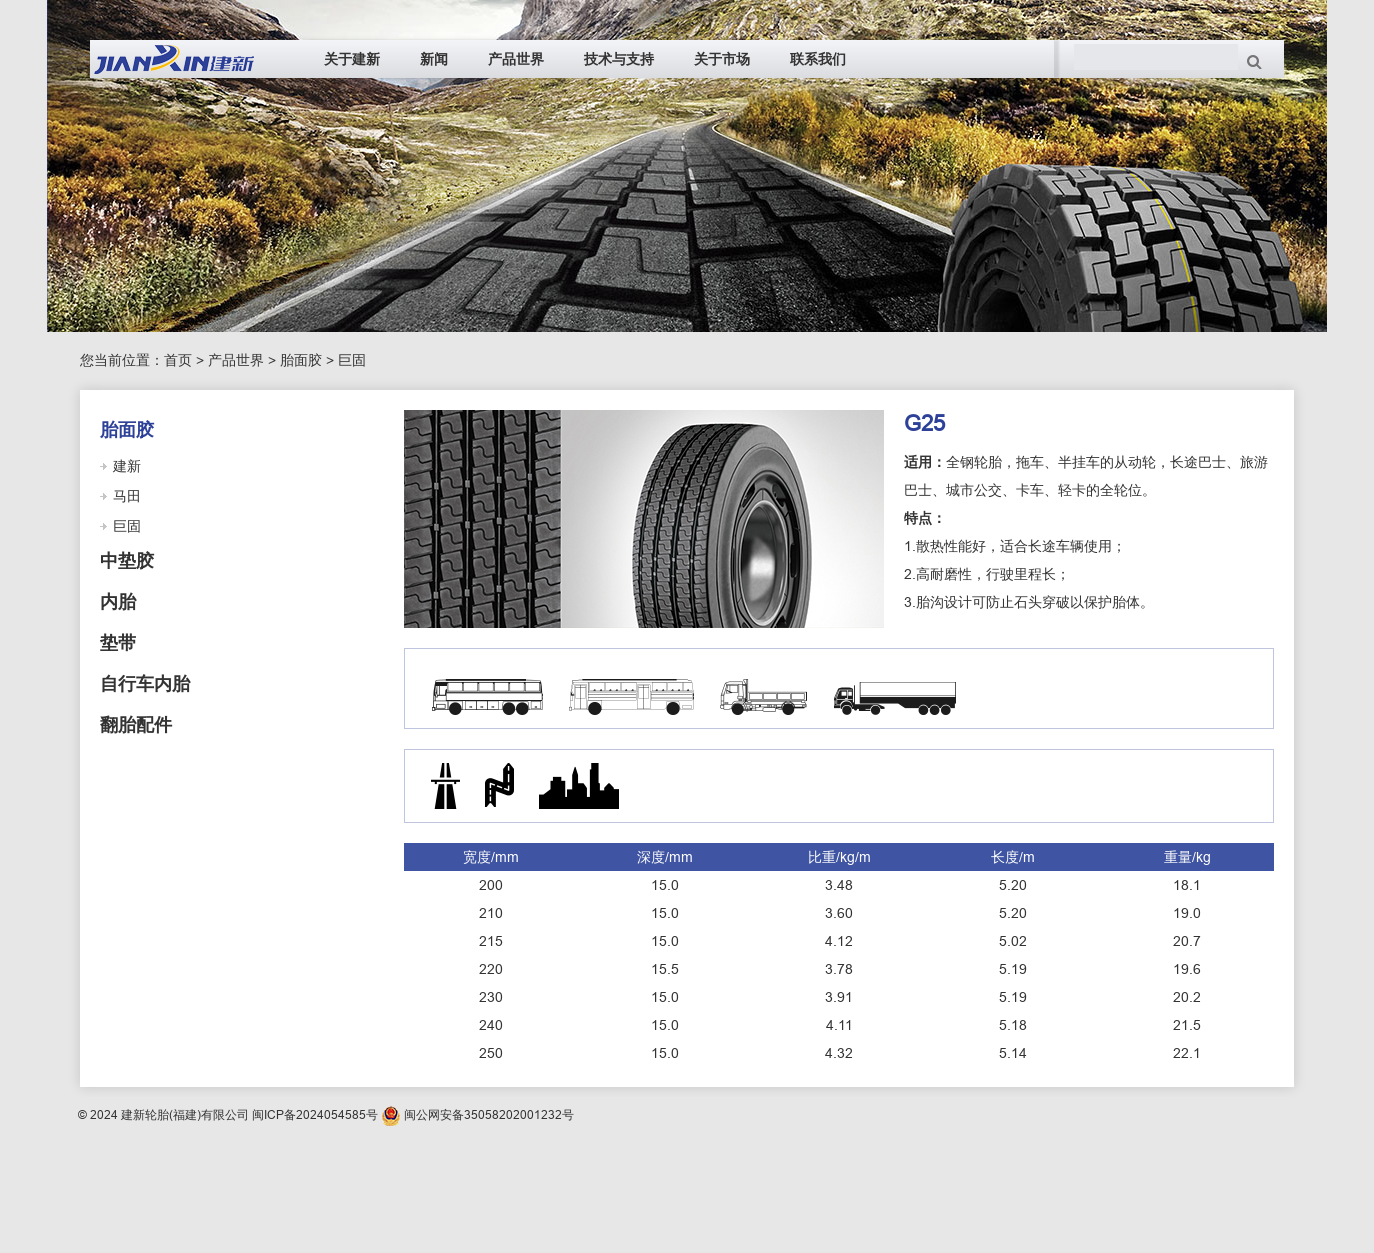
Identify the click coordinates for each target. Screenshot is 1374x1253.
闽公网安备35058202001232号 (489, 1115)
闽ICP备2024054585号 (315, 1115)
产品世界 (516, 59)
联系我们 (818, 59)
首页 (178, 360)
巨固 (352, 360)
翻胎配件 (136, 725)
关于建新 (352, 59)
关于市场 (722, 59)
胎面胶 (301, 360)
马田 (127, 496)
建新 (127, 466)
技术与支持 (619, 59)
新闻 (434, 59)
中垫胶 (127, 561)
